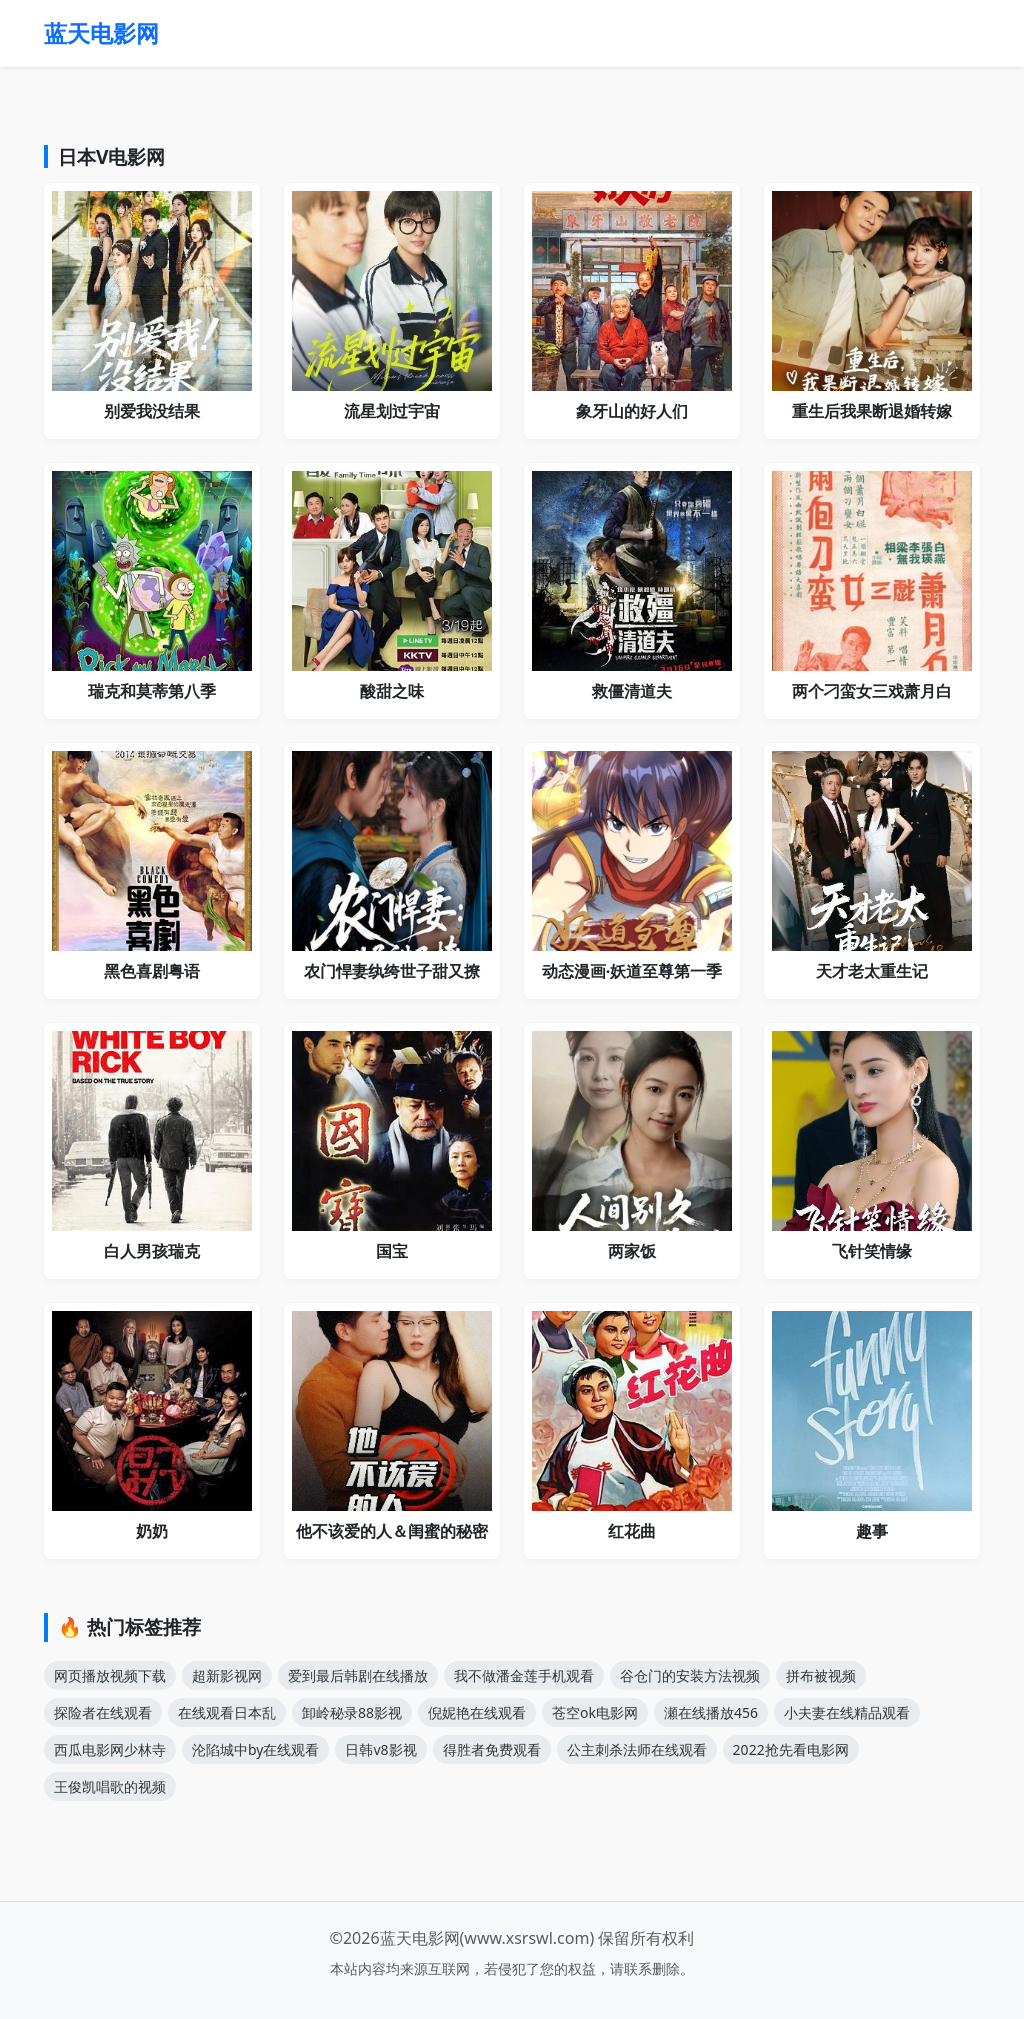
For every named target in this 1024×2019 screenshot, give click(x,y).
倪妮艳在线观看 (477, 1712)
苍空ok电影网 (595, 1712)
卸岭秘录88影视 (352, 1712)
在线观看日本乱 (227, 1712)
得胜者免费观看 (492, 1749)
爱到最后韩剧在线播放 (358, 1675)
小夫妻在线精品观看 (847, 1712)
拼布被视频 (821, 1675)
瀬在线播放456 (711, 1712)
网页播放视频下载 (110, 1675)
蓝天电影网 (101, 33)
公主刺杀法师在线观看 (637, 1749)
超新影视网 (227, 1675)
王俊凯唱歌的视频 (110, 1786)
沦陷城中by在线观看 (255, 1749)
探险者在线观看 (103, 1712)
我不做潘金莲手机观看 (524, 1675)
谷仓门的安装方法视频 (690, 1675)
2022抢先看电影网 (791, 1749)
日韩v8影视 (380, 1749)
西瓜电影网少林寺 (110, 1749)
